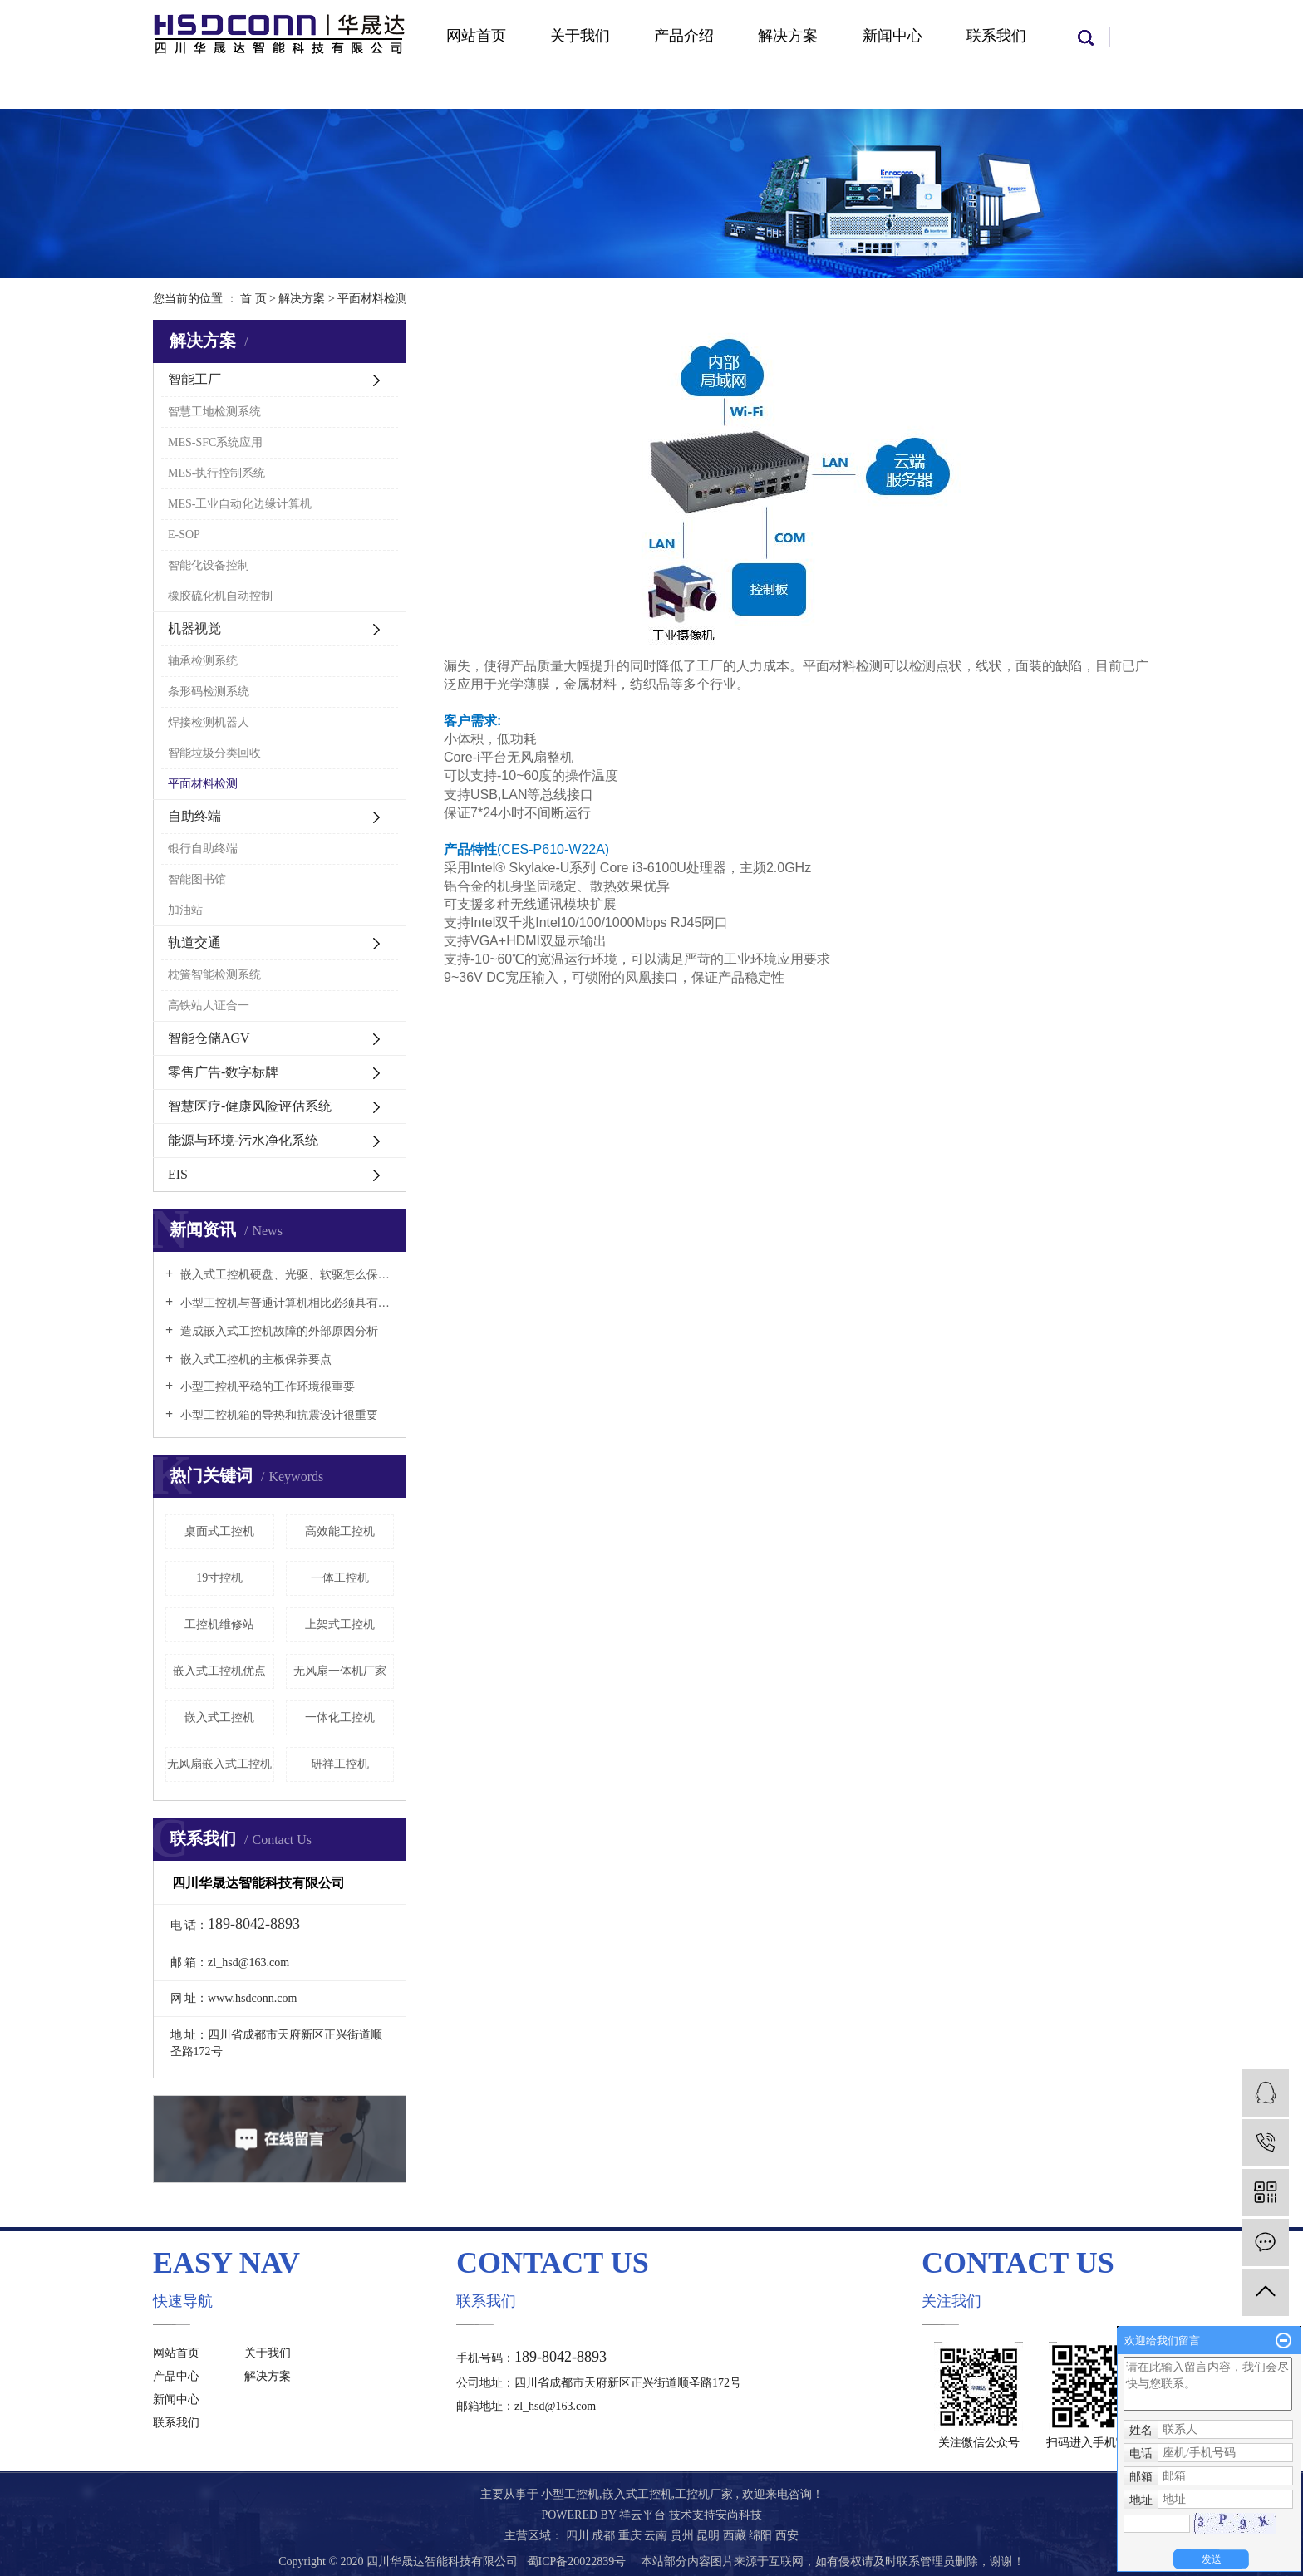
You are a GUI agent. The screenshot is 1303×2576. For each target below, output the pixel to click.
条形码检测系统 (208, 691)
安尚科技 (738, 2515)
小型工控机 (570, 2494)
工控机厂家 (704, 2494)
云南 (657, 2535)
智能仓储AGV (209, 1038)
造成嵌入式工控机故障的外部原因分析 (277, 1331)
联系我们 (996, 35)
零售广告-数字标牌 (223, 1072)
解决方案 (788, 35)
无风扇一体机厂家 (339, 1671)
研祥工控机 (340, 1764)
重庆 (631, 2535)
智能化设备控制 (208, 565)
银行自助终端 (203, 848)
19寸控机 (219, 1578)
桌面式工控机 (219, 1531)
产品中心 (176, 2376)
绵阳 (762, 2535)
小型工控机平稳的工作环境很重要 (266, 1387)
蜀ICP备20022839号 (577, 2561)
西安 (787, 2535)
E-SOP (184, 534)
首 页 (253, 298)
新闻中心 (892, 35)
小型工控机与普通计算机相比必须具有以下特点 (285, 1303)
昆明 (709, 2535)
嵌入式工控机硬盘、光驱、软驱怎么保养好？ (285, 1274)
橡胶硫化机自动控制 (220, 596)
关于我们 (580, 35)
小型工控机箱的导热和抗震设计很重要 (277, 1415)
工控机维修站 (219, 1624)
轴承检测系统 (203, 661)
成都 (605, 2535)
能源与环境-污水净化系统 (243, 1140)
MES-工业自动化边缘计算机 (240, 504)
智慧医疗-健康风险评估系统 (250, 1106)
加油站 (185, 910)
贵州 (684, 2535)
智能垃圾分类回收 (214, 753)
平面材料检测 (203, 784)
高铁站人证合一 (208, 1005)
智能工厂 (194, 379)
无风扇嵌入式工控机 (219, 1764)
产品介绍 (684, 35)
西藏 (736, 2535)
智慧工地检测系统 (214, 411)
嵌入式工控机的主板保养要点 (254, 1359)
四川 (579, 2535)
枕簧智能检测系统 (214, 975)
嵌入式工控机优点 (219, 1671)
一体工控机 (340, 1578)
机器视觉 (194, 628)
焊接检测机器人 (208, 722)
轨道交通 (194, 942)
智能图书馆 (197, 879)
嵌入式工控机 (219, 1717)
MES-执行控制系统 (216, 473)
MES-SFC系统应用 (215, 442)
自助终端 (194, 816)
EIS (178, 1174)
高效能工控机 (340, 1531)
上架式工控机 (340, 1624)
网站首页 (476, 35)
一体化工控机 (340, 1717)
